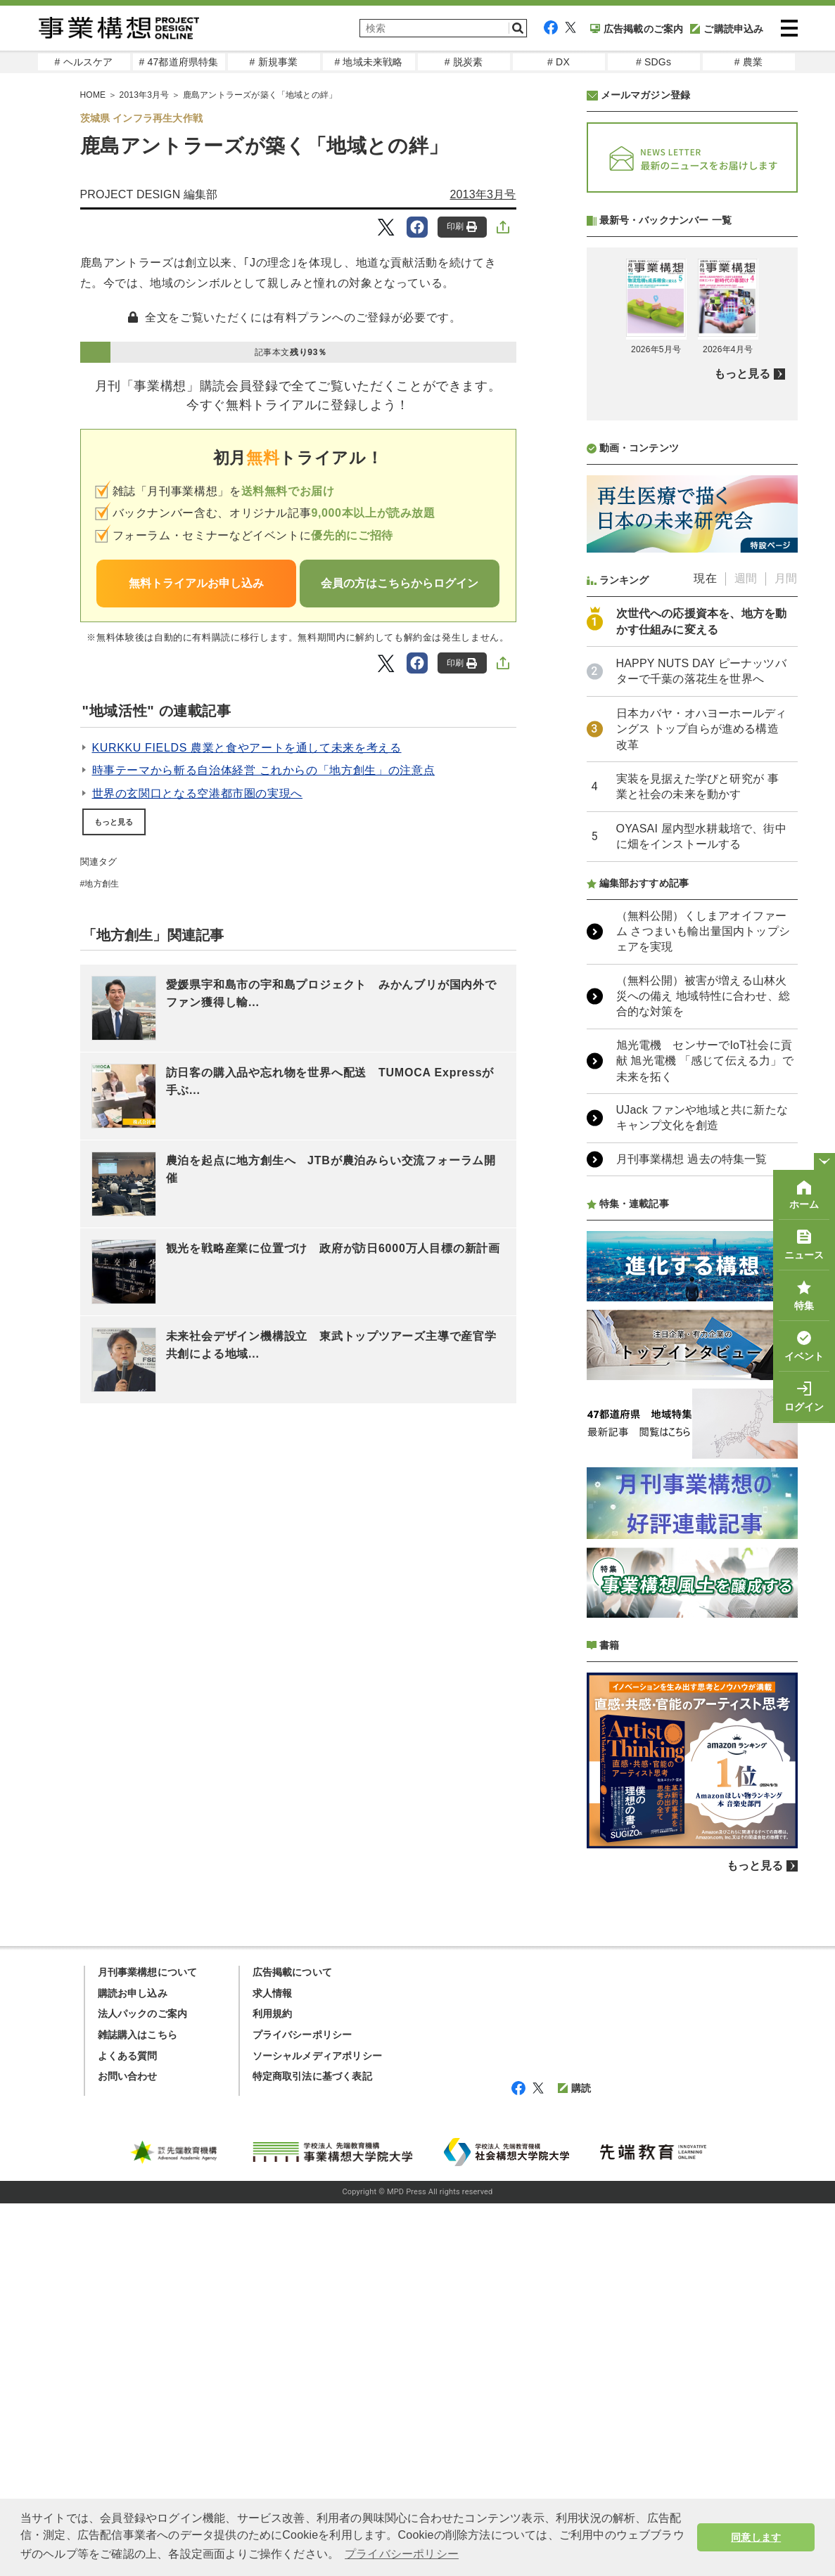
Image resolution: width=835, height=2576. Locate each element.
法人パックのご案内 (143, 2013)
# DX (558, 61)
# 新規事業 (274, 61)
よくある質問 (128, 2056)
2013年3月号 (483, 194)
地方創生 (101, 884)
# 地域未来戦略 (368, 61)
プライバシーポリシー (302, 2035)
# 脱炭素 (464, 61)
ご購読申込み (726, 29)
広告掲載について (293, 1972)
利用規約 (273, 2013)
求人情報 (273, 1993)
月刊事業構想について (148, 1972)
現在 (705, 578)
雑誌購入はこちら (138, 2035)
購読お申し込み (132, 1993)
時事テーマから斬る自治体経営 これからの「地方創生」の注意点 (263, 770)
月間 (786, 578)
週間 (745, 578)
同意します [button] (756, 2537)
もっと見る (114, 822)
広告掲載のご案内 (637, 29)
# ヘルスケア (83, 61)
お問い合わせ (128, 2076)
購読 (574, 2088)
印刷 (462, 226)
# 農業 (748, 61)
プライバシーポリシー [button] (402, 2554)
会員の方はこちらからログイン (399, 583)
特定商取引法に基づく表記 (312, 2076)
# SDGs (653, 61)
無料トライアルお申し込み (196, 583)
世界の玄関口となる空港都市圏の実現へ (197, 793)
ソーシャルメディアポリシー (318, 2056)
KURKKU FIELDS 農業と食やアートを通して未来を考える (247, 748)
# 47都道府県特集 (178, 61)
